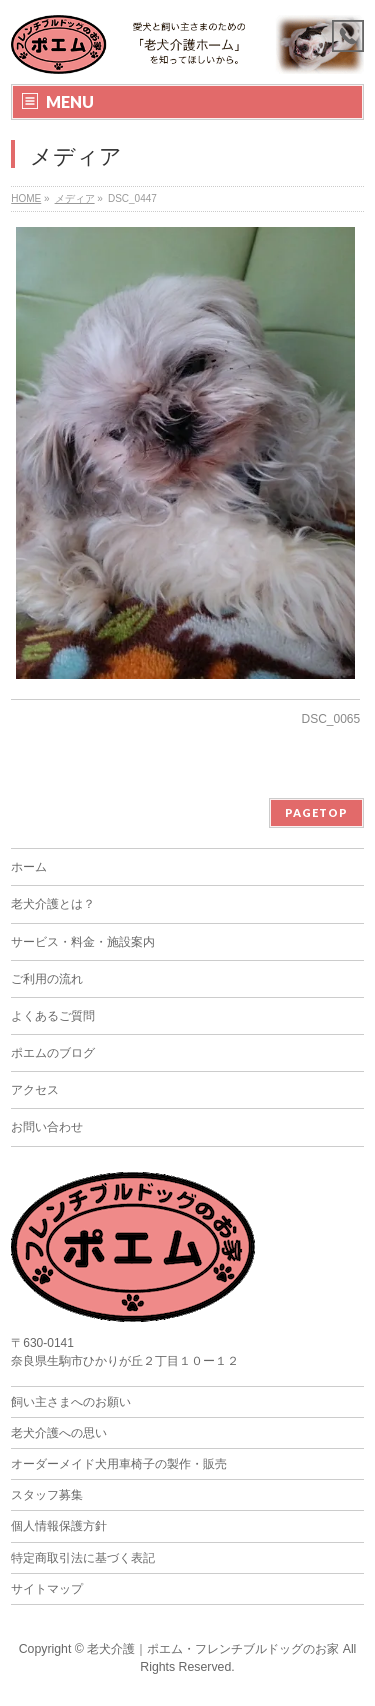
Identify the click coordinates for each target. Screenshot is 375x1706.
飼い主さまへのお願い (71, 1402)
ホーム (29, 867)
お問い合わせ (47, 1127)
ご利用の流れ (47, 979)
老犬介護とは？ (53, 904)
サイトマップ (47, 1589)
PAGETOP (316, 812)
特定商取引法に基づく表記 (83, 1558)
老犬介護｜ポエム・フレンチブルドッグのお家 (213, 1649)
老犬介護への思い (59, 1433)
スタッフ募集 (47, 1495)
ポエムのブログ (53, 1053)
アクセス (35, 1090)
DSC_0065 (331, 719)
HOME (26, 198)
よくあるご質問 (53, 1016)
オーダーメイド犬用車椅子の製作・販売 (119, 1464)
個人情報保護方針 (59, 1526)
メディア (75, 198)
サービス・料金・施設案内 (83, 942)
